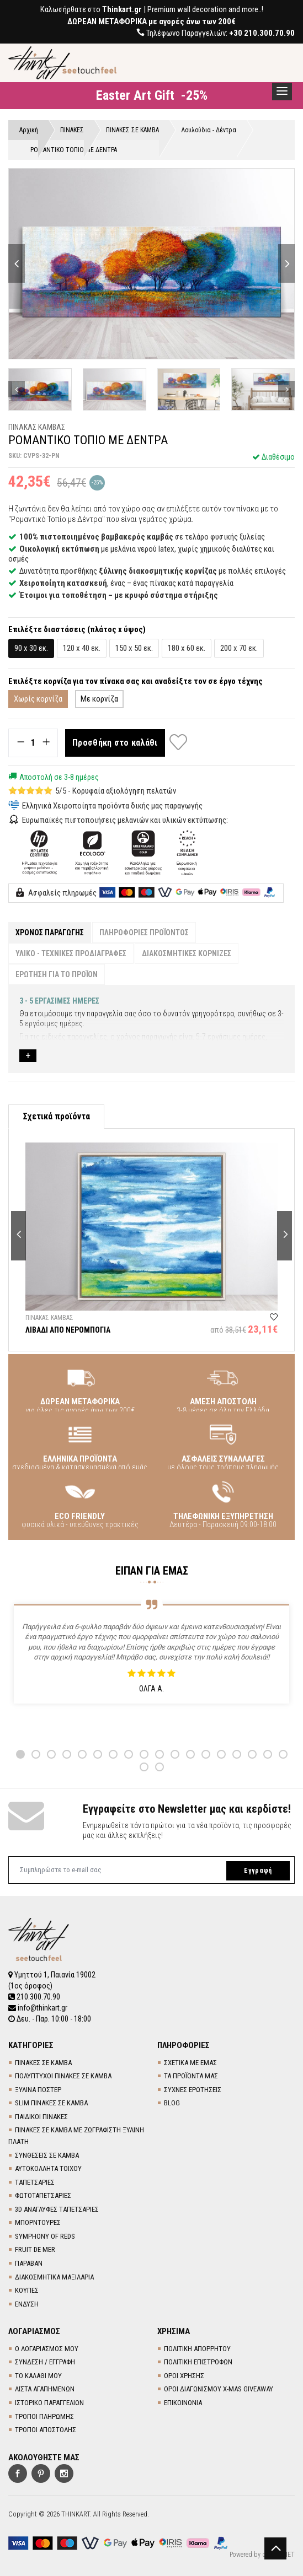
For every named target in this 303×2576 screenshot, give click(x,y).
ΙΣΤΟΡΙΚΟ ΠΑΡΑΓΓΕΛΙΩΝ (49, 2403)
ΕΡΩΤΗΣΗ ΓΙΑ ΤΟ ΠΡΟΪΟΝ (56, 974)
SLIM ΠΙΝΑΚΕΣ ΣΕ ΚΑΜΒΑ (51, 2103)
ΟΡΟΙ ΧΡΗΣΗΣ (184, 2376)
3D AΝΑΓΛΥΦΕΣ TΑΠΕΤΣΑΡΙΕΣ (57, 2209)
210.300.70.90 (34, 1996)
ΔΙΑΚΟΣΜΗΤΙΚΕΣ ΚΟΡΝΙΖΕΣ (186, 953)
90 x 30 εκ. (31, 648)
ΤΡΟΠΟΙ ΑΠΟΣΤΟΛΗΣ (45, 2430)
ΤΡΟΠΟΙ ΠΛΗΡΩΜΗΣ (44, 2416)
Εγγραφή (258, 1870)
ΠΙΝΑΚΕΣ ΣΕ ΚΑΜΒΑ (43, 2062)
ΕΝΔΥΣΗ (27, 2304)
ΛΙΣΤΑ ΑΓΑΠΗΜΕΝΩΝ (45, 2389)
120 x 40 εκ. (81, 648)
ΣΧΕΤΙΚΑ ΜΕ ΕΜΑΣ (190, 2062)
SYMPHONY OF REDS (45, 2236)
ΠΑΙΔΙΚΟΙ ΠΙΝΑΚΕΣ (41, 2116)
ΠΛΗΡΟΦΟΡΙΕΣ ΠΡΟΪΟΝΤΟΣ (144, 932)
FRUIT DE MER (35, 2249)
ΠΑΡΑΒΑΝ (28, 2263)
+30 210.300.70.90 (262, 33)
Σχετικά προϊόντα (56, 1116)
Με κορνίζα (99, 699)
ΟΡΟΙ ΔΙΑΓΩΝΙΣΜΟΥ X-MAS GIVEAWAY (218, 2389)
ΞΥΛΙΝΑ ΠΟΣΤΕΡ (38, 2089)
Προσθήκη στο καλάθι (115, 742)
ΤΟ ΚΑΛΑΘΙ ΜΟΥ (38, 2376)
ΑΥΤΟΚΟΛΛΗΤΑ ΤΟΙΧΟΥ (48, 2168)
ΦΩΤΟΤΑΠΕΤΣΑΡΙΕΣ (43, 2195)
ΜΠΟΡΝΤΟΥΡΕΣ (38, 2222)
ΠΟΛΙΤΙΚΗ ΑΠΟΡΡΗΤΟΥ (197, 2349)
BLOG (172, 2103)
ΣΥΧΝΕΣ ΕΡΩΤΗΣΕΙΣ (192, 2089)
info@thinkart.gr (37, 2007)
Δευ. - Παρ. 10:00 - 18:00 (49, 2018)
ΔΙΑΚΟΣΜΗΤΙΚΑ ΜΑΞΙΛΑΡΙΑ (54, 2277)
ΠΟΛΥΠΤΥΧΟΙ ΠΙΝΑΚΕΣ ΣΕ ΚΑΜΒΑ (63, 2076)
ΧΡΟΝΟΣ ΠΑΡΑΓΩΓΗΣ (49, 932)
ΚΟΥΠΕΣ (27, 2290)
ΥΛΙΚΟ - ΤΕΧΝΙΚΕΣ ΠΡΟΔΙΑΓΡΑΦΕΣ (70, 953)
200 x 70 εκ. (239, 648)
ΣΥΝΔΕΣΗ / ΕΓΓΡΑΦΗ (45, 2362)
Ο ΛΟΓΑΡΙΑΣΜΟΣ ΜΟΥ (46, 2349)
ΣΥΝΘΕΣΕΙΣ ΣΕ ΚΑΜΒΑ (47, 2155)
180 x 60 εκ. (186, 648)
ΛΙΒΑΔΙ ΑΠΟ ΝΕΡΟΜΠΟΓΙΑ (67, 1329)
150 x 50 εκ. (134, 648)
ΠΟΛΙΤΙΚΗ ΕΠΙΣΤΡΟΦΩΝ (198, 2362)
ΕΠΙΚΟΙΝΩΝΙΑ (183, 2403)
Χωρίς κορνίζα (38, 699)
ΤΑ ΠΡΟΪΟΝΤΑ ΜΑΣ (191, 2076)
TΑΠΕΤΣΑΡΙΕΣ (35, 2182)
